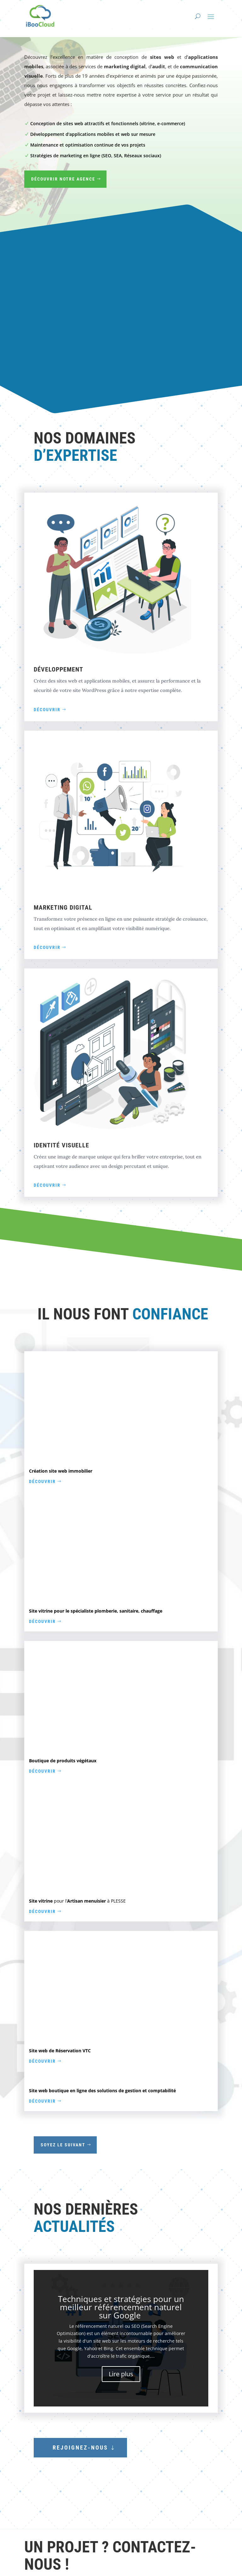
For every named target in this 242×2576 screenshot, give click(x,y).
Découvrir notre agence (63, 178)
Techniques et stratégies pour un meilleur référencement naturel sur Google (121, 2307)
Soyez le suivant (63, 2144)
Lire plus (121, 2374)
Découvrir (47, 709)
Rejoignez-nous (80, 2447)
